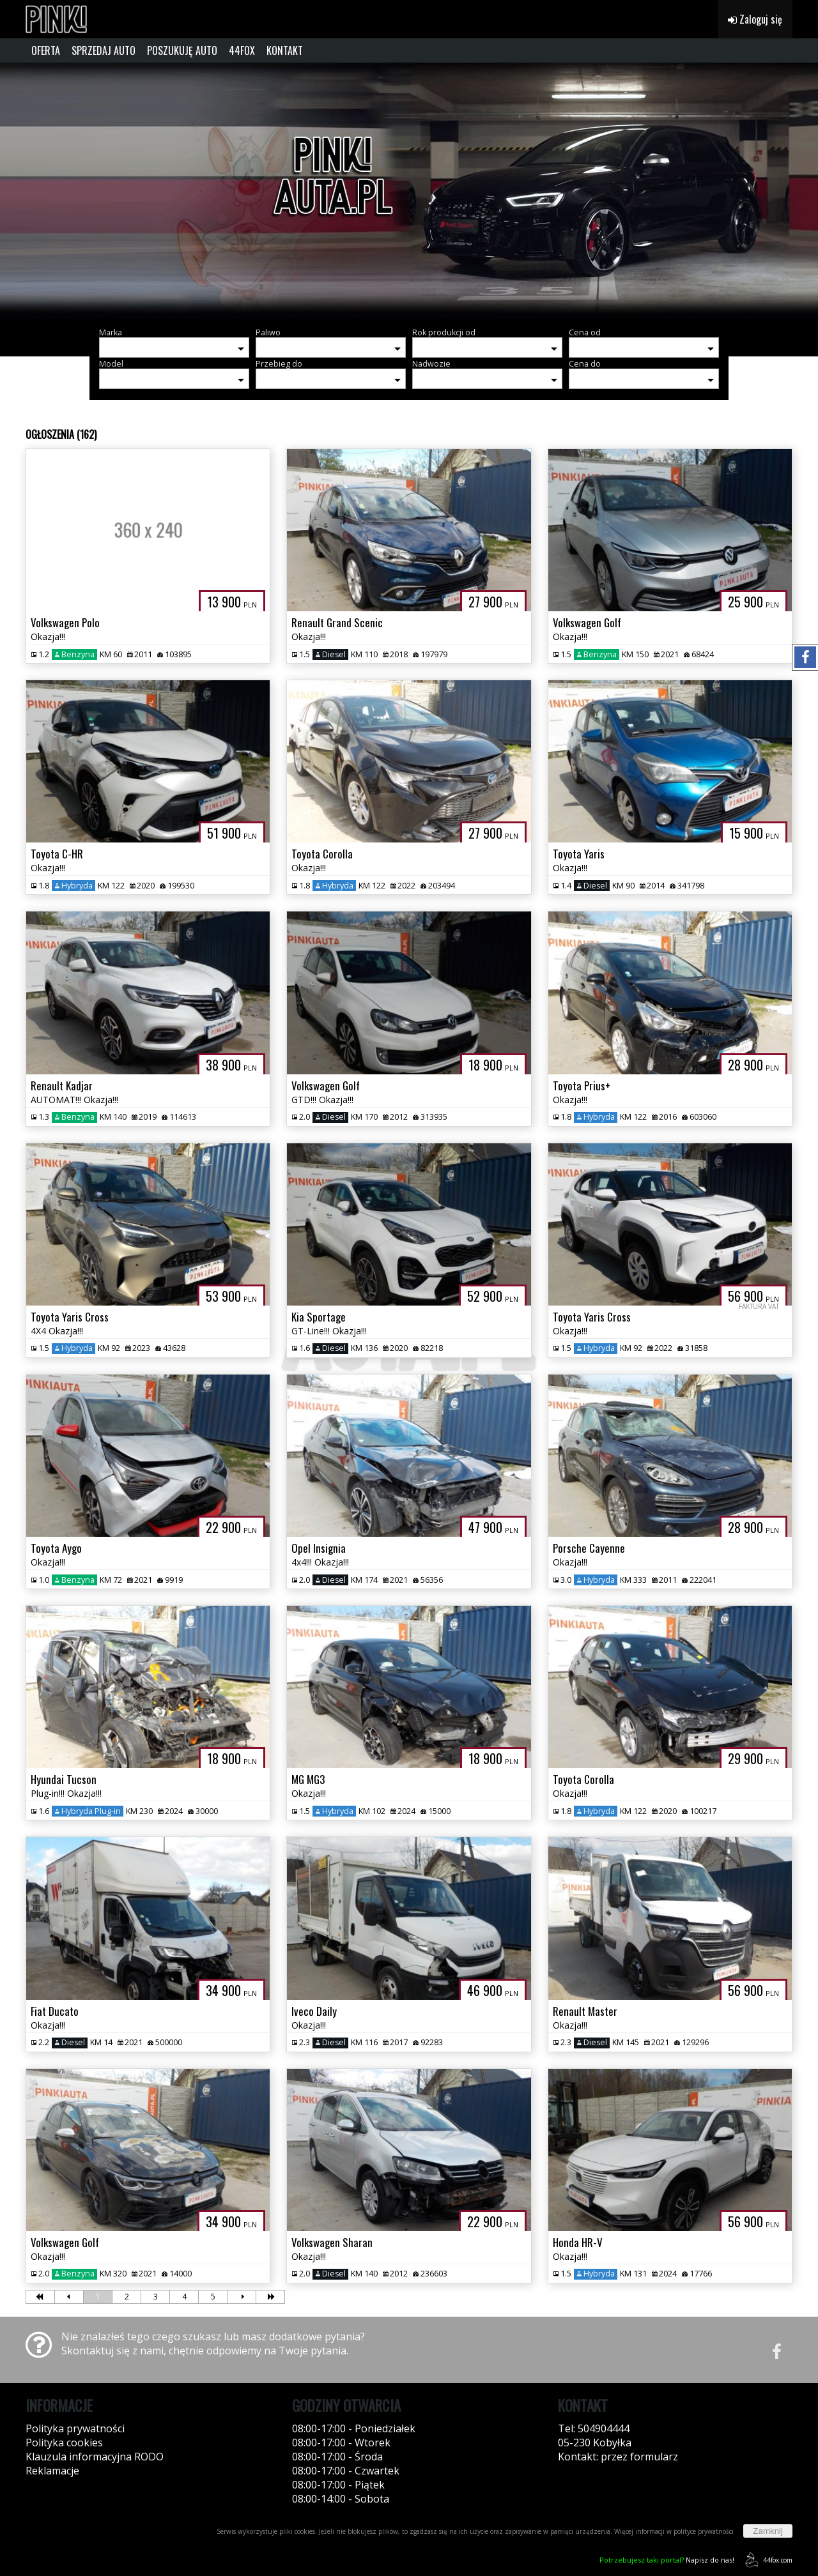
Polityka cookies (64, 2442)
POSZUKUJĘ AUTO (182, 50)
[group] (409, 190)
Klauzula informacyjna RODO (95, 2457)
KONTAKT (284, 50)
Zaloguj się (755, 19)
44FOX (242, 50)
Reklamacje (52, 2471)
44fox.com (766, 2560)
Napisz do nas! (666, 2560)
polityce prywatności (704, 2531)
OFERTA (45, 50)
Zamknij (768, 2531)
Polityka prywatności (75, 2428)
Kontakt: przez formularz (618, 2457)
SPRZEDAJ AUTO (103, 50)
